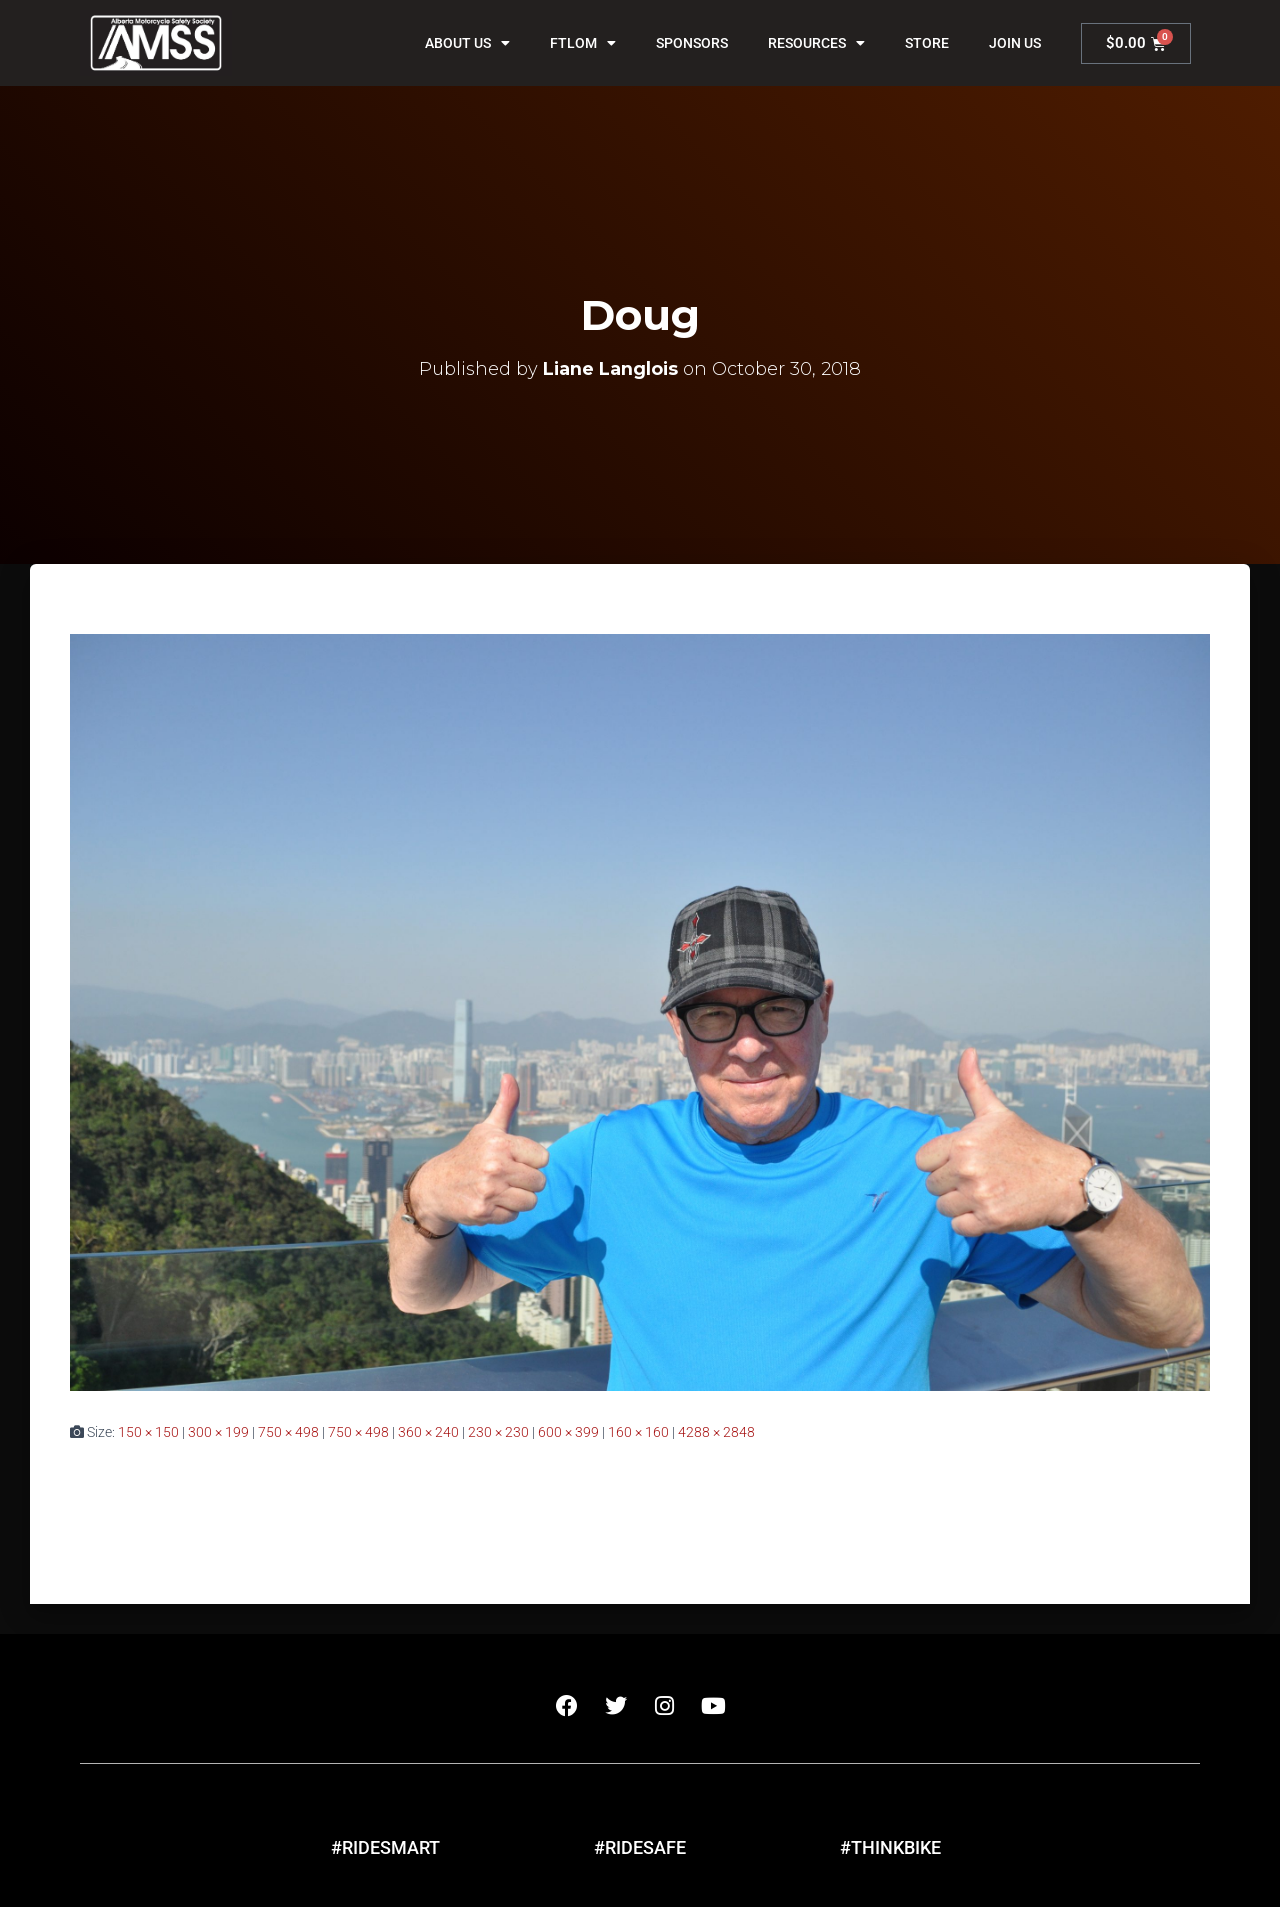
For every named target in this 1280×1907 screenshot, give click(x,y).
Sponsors (692, 43)
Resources (816, 43)
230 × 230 (498, 1432)
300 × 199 (218, 1432)
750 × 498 (288, 1432)
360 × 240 (428, 1432)
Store (927, 43)
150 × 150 (148, 1432)
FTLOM (583, 43)
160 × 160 (638, 1432)
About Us (467, 43)
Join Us (1015, 43)
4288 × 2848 (716, 1432)
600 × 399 (568, 1432)
